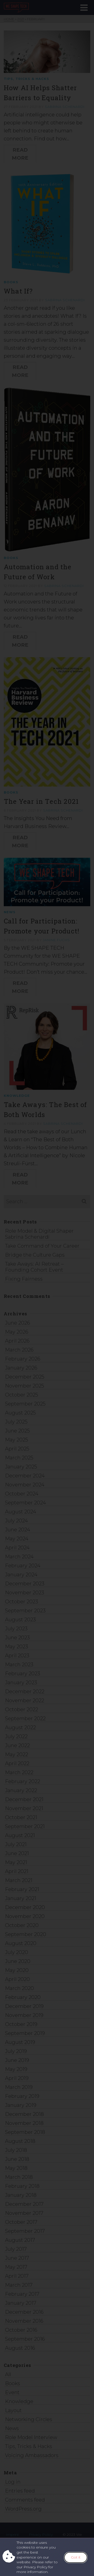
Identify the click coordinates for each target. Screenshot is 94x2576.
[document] (47, 1288)
